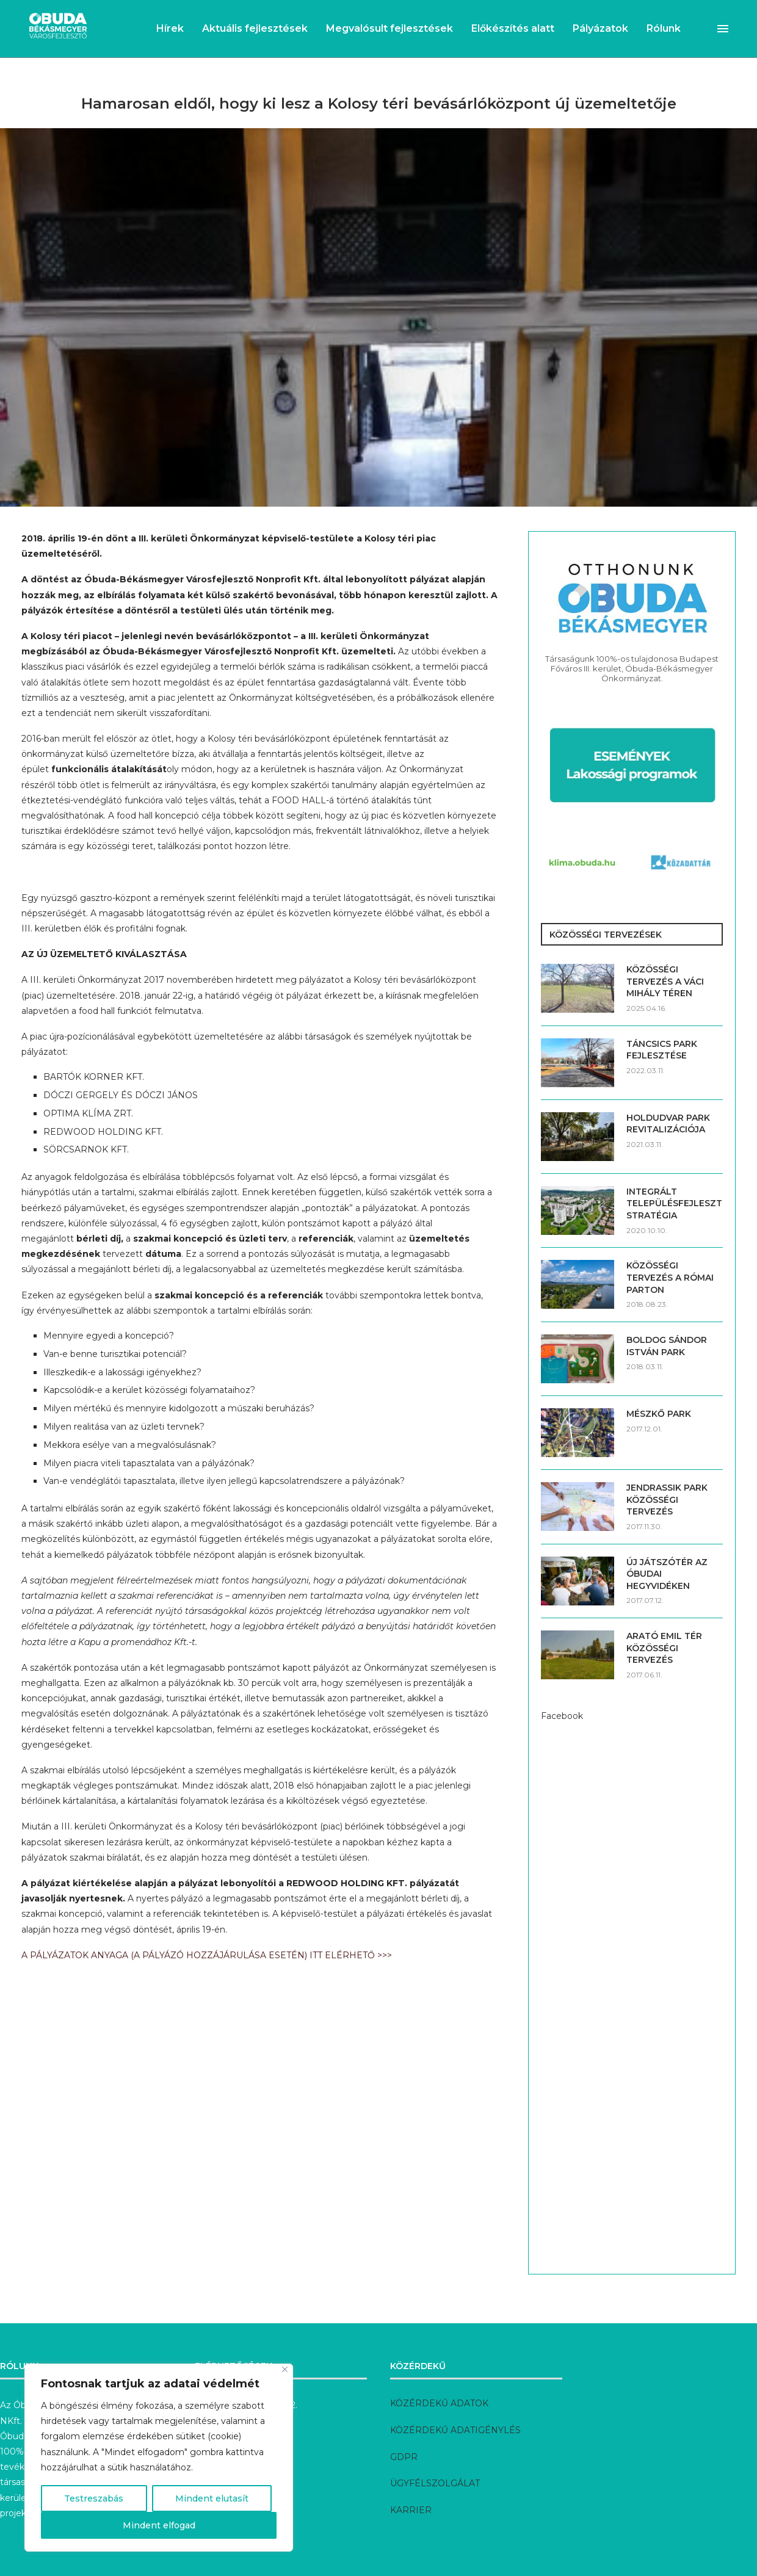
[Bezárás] (285, 2369)
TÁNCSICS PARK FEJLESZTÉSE (661, 1050)
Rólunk (664, 28)
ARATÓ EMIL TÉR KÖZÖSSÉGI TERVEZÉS (664, 1647)
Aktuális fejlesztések (255, 28)
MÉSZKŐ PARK (658, 1413)
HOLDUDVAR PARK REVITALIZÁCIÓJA (668, 1123)
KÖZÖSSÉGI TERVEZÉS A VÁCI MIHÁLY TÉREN (665, 981)
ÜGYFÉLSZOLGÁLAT (435, 2483)
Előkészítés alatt (512, 28)
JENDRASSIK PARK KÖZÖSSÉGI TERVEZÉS (667, 1499)
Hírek (170, 28)
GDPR (404, 2456)
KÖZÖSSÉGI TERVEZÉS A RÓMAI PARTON (670, 1277)
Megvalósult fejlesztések (389, 28)
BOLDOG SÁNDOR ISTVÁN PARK (666, 1346)
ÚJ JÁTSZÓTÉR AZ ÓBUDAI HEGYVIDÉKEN (667, 1574)
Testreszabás (93, 2498)
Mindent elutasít (211, 2498)
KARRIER (411, 2510)
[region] (158, 2458)
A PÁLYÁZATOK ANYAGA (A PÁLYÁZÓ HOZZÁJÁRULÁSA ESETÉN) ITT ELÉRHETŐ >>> (206, 1955)
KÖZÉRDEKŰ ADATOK (439, 2403)
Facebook (562, 1715)
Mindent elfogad (159, 2525)
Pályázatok (600, 28)
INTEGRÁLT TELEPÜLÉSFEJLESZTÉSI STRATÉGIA (674, 1203)
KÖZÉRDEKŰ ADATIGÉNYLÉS (455, 2430)
